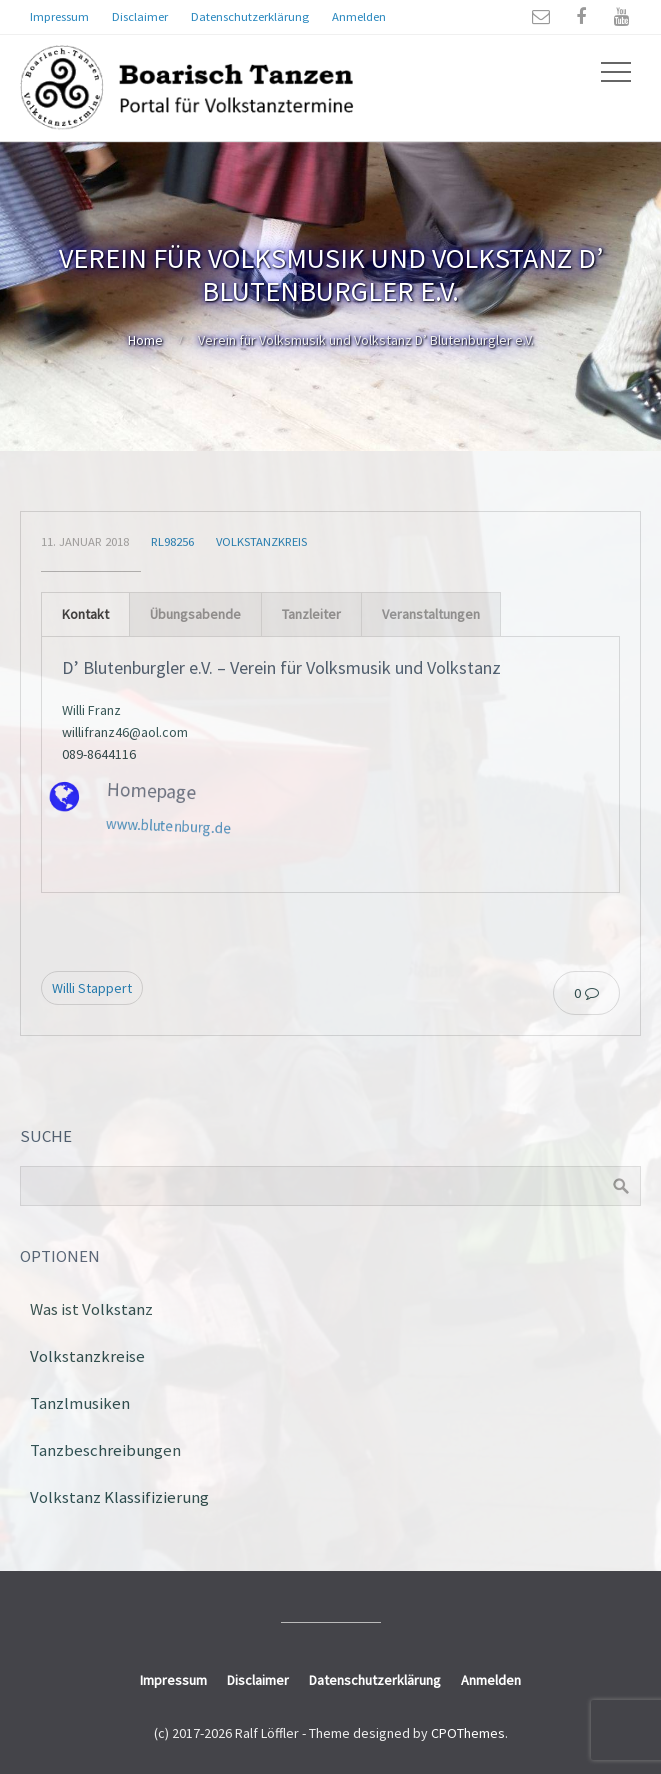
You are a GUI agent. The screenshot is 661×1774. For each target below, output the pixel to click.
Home (145, 340)
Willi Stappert (92, 988)
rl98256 (172, 541)
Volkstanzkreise (87, 1356)
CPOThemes (468, 1733)
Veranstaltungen (431, 614)
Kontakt (85, 614)
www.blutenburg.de (150, 815)
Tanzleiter (311, 614)
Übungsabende (195, 614)
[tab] (85, 613)
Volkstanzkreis (261, 541)
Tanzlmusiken (80, 1403)
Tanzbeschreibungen (105, 1450)
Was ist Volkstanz (91, 1309)
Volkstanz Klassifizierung (119, 1497)
